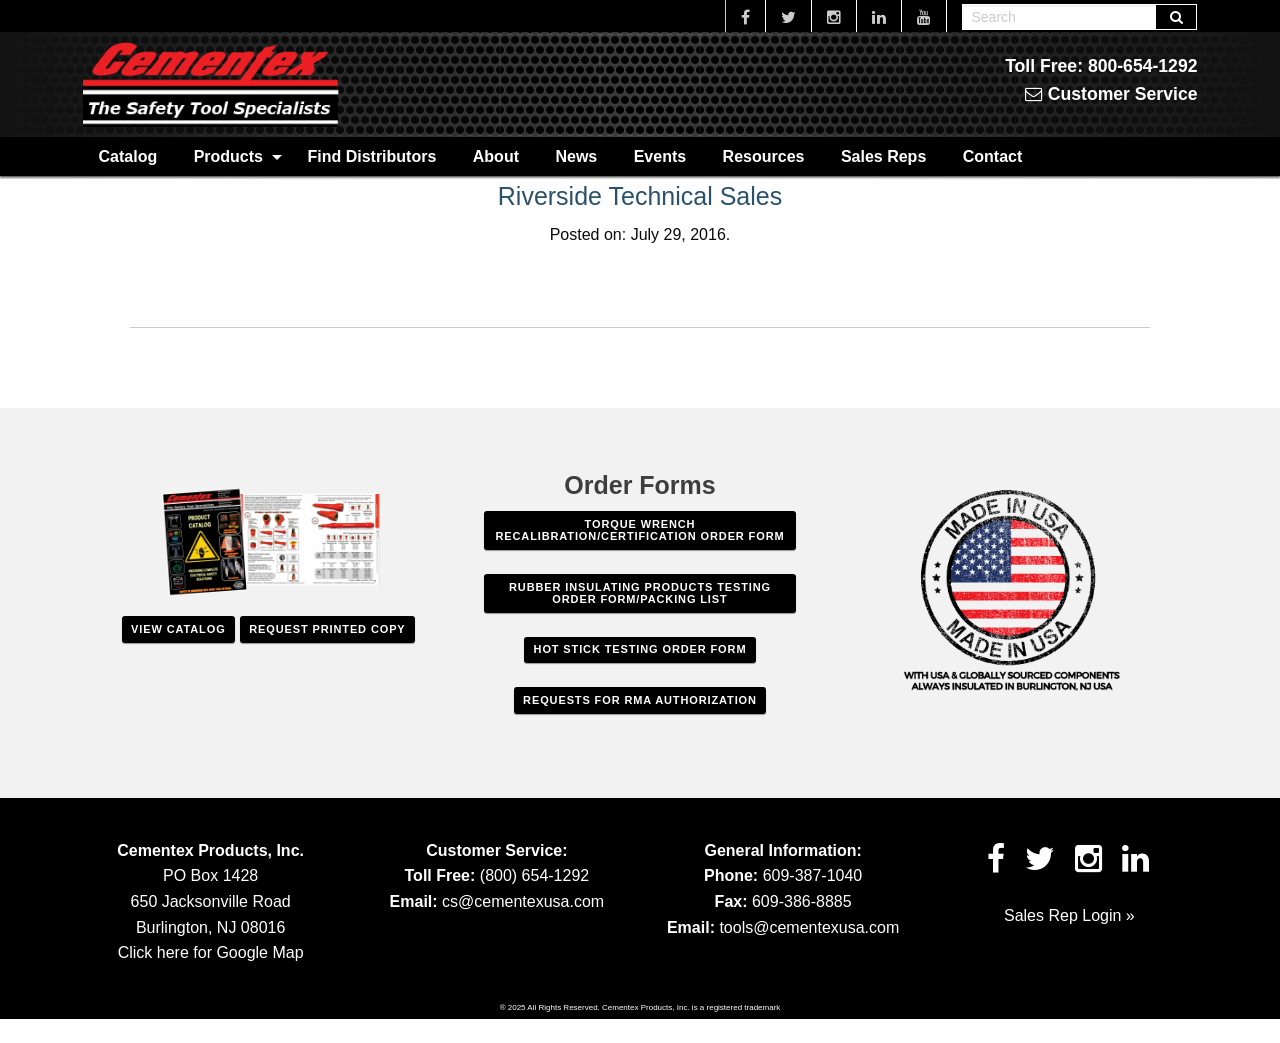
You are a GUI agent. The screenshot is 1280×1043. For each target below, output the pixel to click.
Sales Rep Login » (1069, 915)
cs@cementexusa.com (523, 901)
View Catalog (178, 629)
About (496, 156)
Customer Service (1111, 94)
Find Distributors (371, 156)
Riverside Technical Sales (640, 196)
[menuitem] (128, 156)
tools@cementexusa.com (809, 927)
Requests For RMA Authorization (640, 700)
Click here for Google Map (211, 952)
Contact (993, 156)
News (576, 156)
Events (660, 156)
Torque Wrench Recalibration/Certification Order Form (639, 530)
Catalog (128, 156)
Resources (764, 156)
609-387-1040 (813, 875)
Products (228, 156)
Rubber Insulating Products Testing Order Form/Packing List (640, 593)
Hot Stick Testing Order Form (640, 649)
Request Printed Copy (327, 629)
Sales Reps (883, 156)
